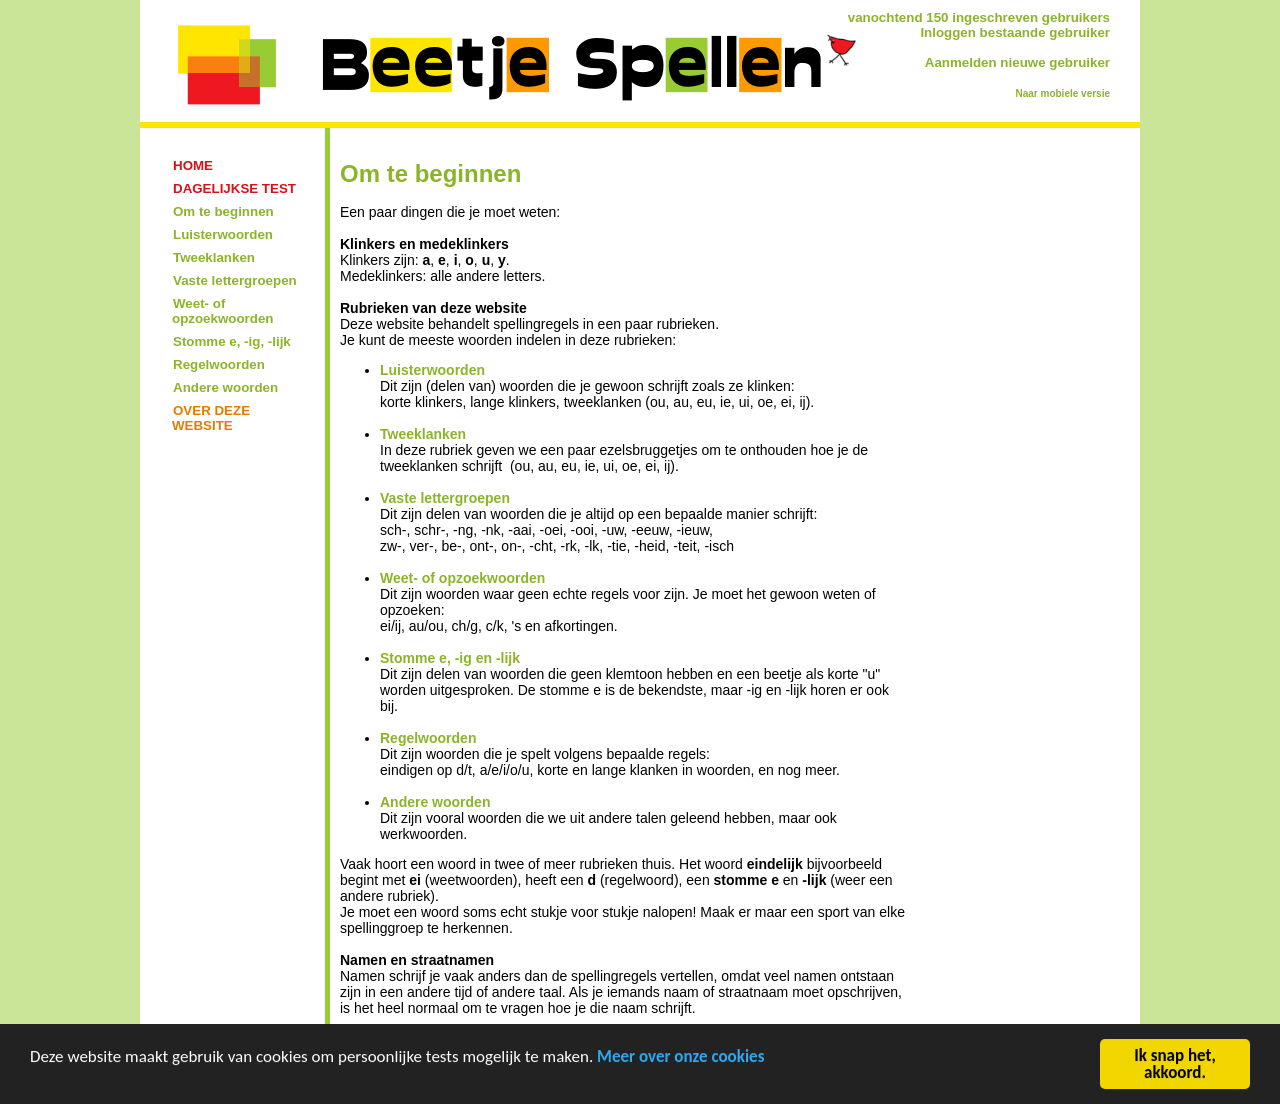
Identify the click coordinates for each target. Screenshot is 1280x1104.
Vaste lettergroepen (445, 498)
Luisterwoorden (432, 370)
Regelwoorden (428, 738)
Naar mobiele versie (1063, 93)
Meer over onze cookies (680, 1058)
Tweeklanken (423, 434)
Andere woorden (435, 802)
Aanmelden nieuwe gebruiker (1017, 62)
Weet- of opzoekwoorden (462, 578)
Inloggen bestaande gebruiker (1015, 32)
